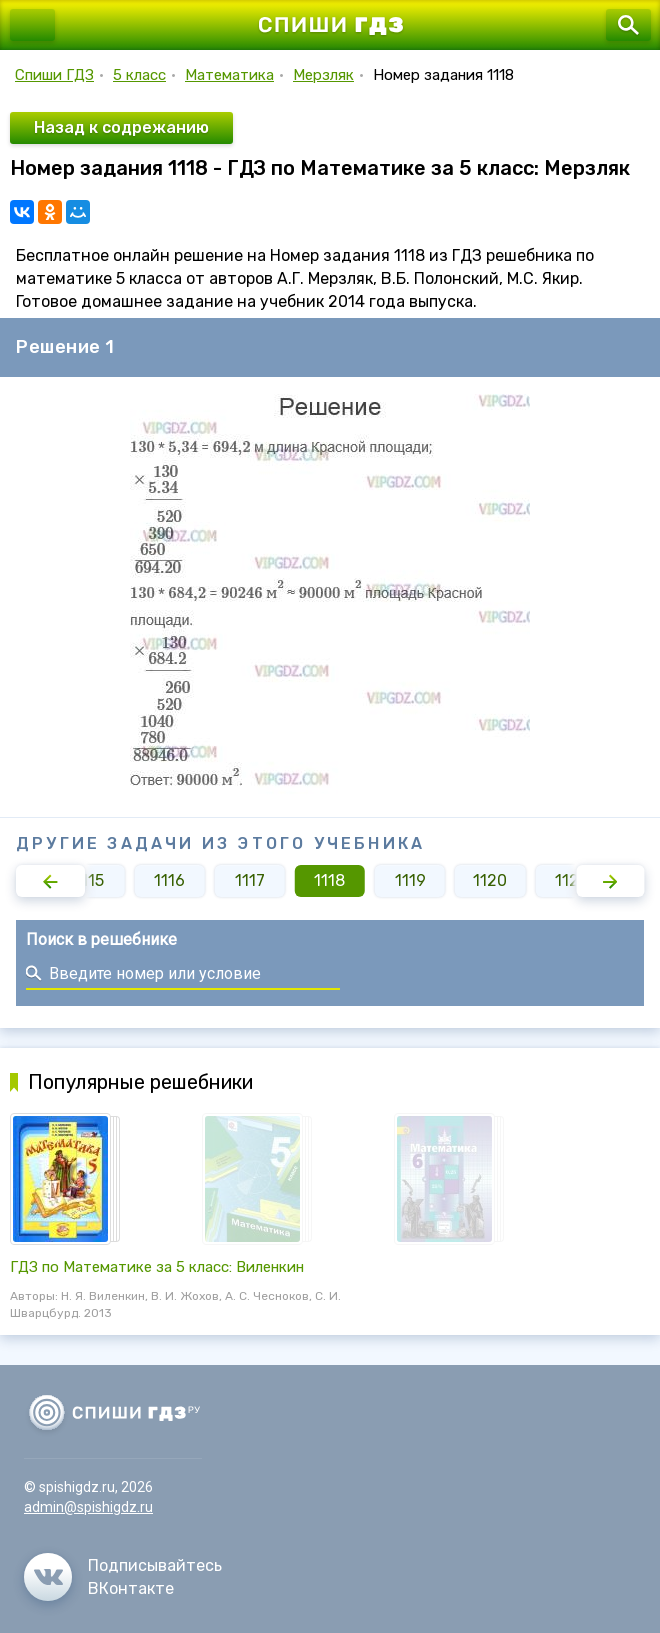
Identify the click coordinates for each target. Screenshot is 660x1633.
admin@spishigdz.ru (88, 1507)
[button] (50, 881)
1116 (169, 880)
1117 (250, 880)
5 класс (139, 75)
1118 (329, 880)
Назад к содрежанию (121, 127)
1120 (490, 880)
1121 (570, 880)
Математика (229, 75)
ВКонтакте (131, 1588)
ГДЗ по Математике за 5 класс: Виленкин (157, 1267)
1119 (410, 880)
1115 (89, 880)
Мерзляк (323, 75)
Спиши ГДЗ (54, 75)
